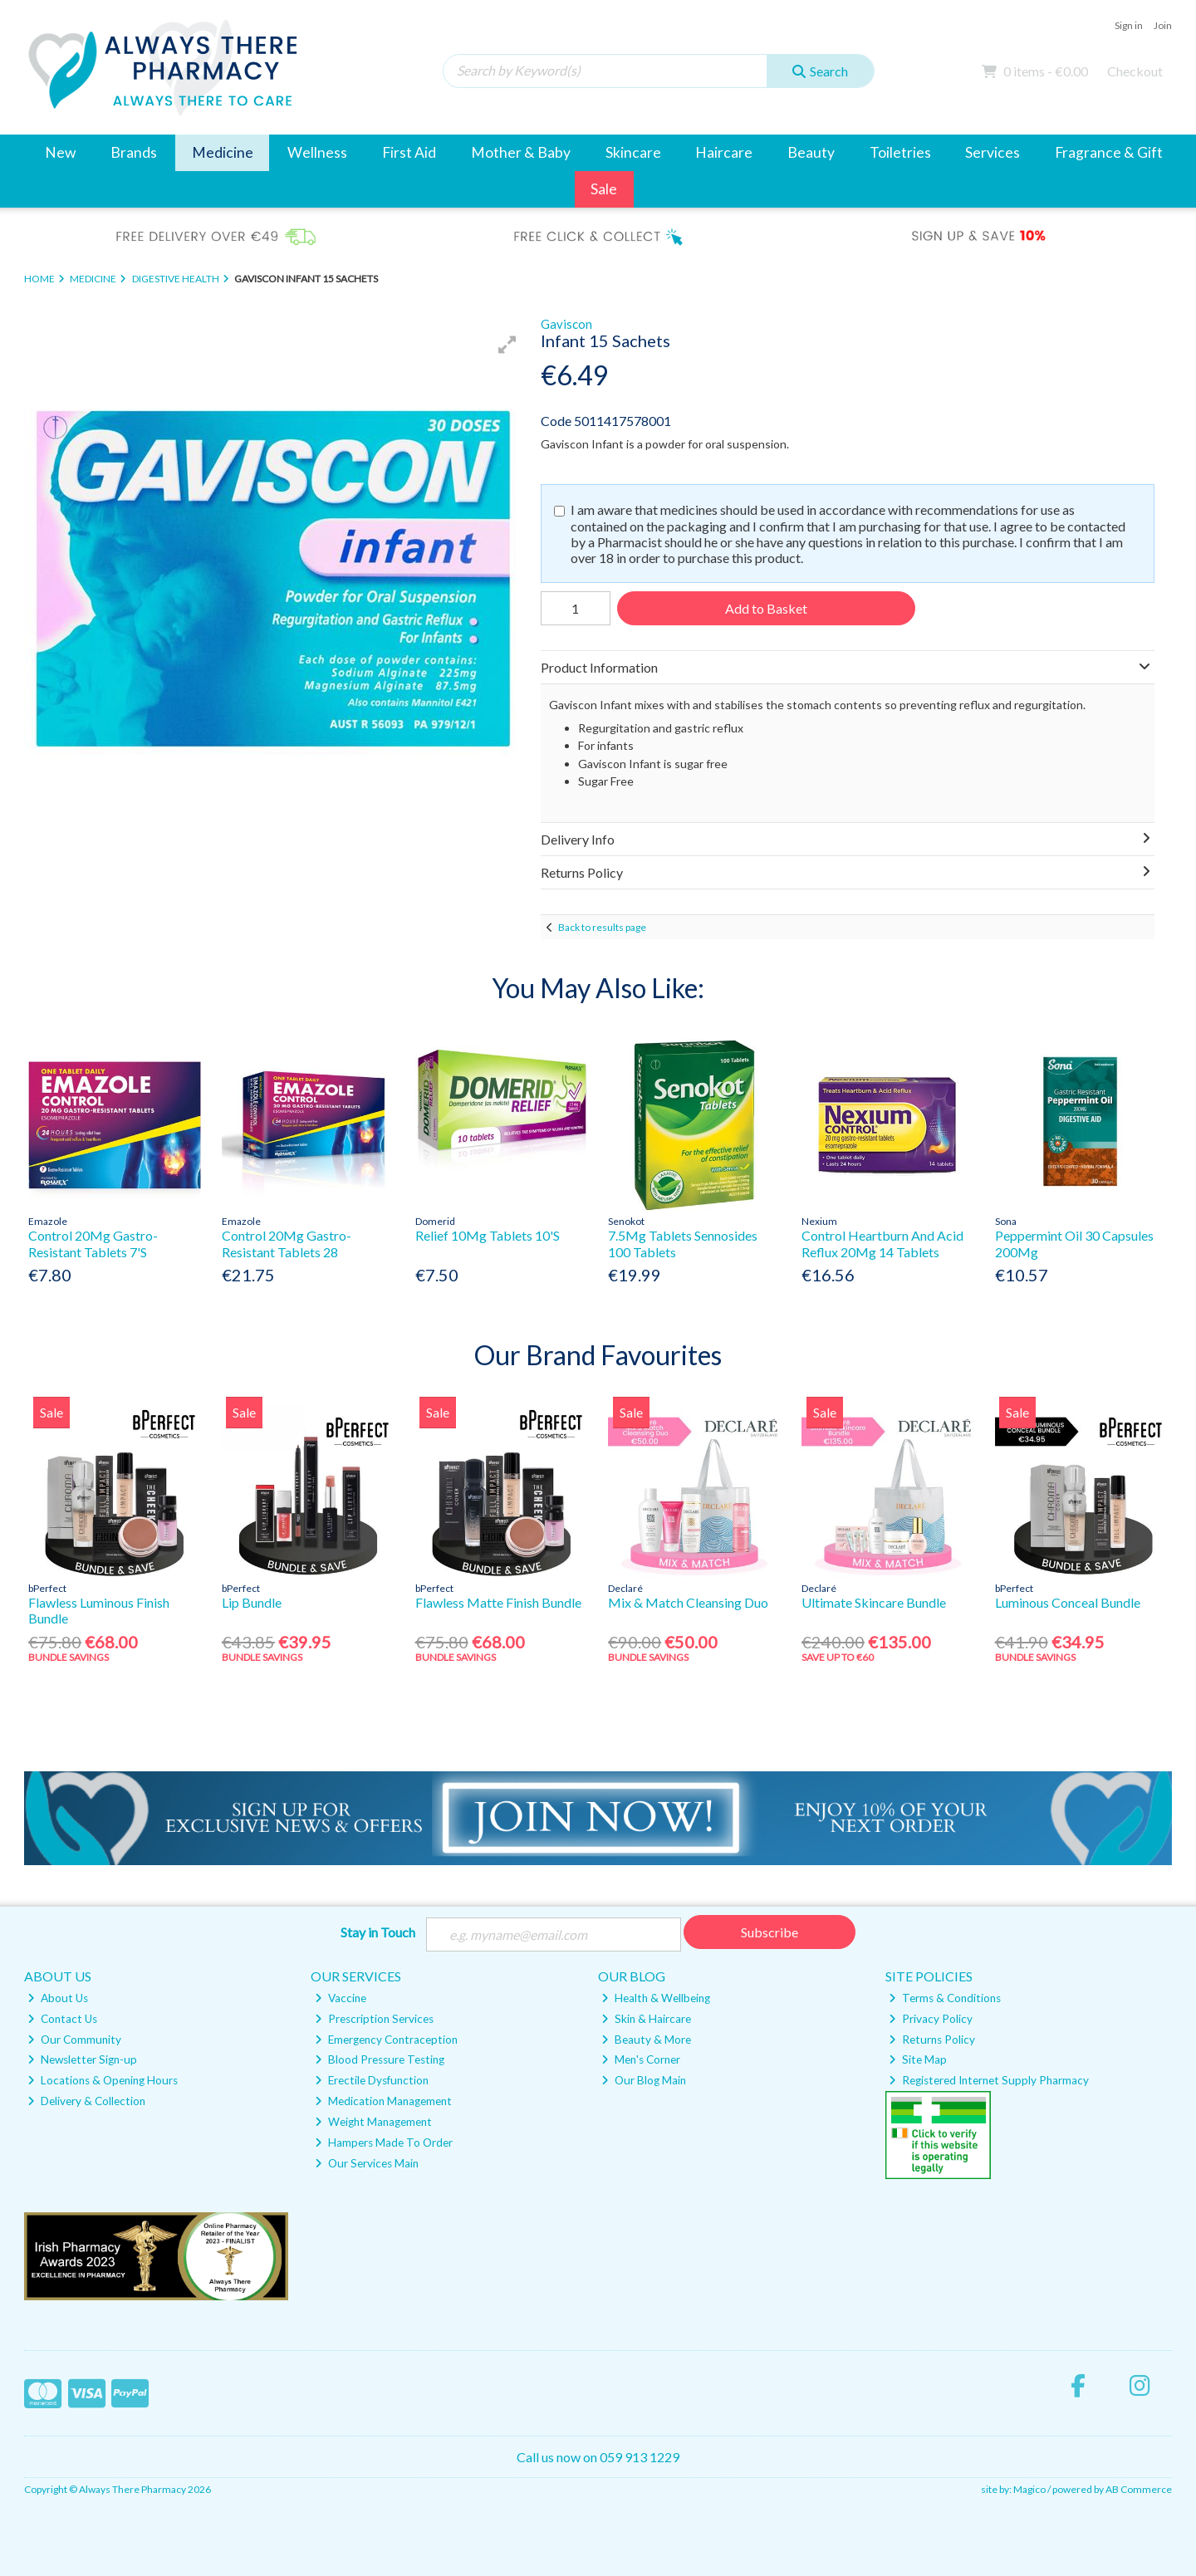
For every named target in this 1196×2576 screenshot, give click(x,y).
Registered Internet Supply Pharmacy (989, 2080)
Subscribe (769, 1932)
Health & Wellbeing (655, 1998)
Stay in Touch (378, 1932)
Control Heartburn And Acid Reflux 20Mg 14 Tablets (882, 1243)
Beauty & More (646, 2039)
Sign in (1129, 25)
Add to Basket (765, 608)
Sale (604, 189)
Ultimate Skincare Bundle (873, 1602)
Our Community (74, 2039)
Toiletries (900, 152)
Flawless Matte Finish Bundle (498, 1602)
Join (1163, 25)
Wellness (317, 152)
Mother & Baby (521, 152)
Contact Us (62, 2018)
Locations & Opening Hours (102, 2080)
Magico (1029, 2490)
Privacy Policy (931, 2018)
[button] (507, 344)
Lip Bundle (252, 1602)
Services (992, 152)
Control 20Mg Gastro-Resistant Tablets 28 (286, 1243)
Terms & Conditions (945, 1998)
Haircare (723, 152)
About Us (57, 1998)
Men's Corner (640, 2060)
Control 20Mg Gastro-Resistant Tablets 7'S (93, 1243)
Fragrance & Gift (1109, 152)
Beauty (811, 152)
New (60, 152)
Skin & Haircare (646, 2018)
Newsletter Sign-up (82, 2060)
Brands (133, 152)
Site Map (918, 2060)
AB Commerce (1138, 2490)
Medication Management (383, 2101)
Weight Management (373, 2121)
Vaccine (340, 1998)
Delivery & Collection (86, 2101)
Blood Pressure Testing (379, 2060)
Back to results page (602, 927)
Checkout (1135, 71)
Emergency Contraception (386, 2039)
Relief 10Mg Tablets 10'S (487, 1235)
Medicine (222, 152)
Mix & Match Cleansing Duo (688, 1602)
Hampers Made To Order (384, 2142)
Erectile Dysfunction (372, 2080)
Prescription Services (374, 2018)
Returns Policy (932, 2039)
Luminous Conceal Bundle (1067, 1602)
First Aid (409, 152)
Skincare (633, 152)
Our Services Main (367, 2163)
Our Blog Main (643, 2080)
